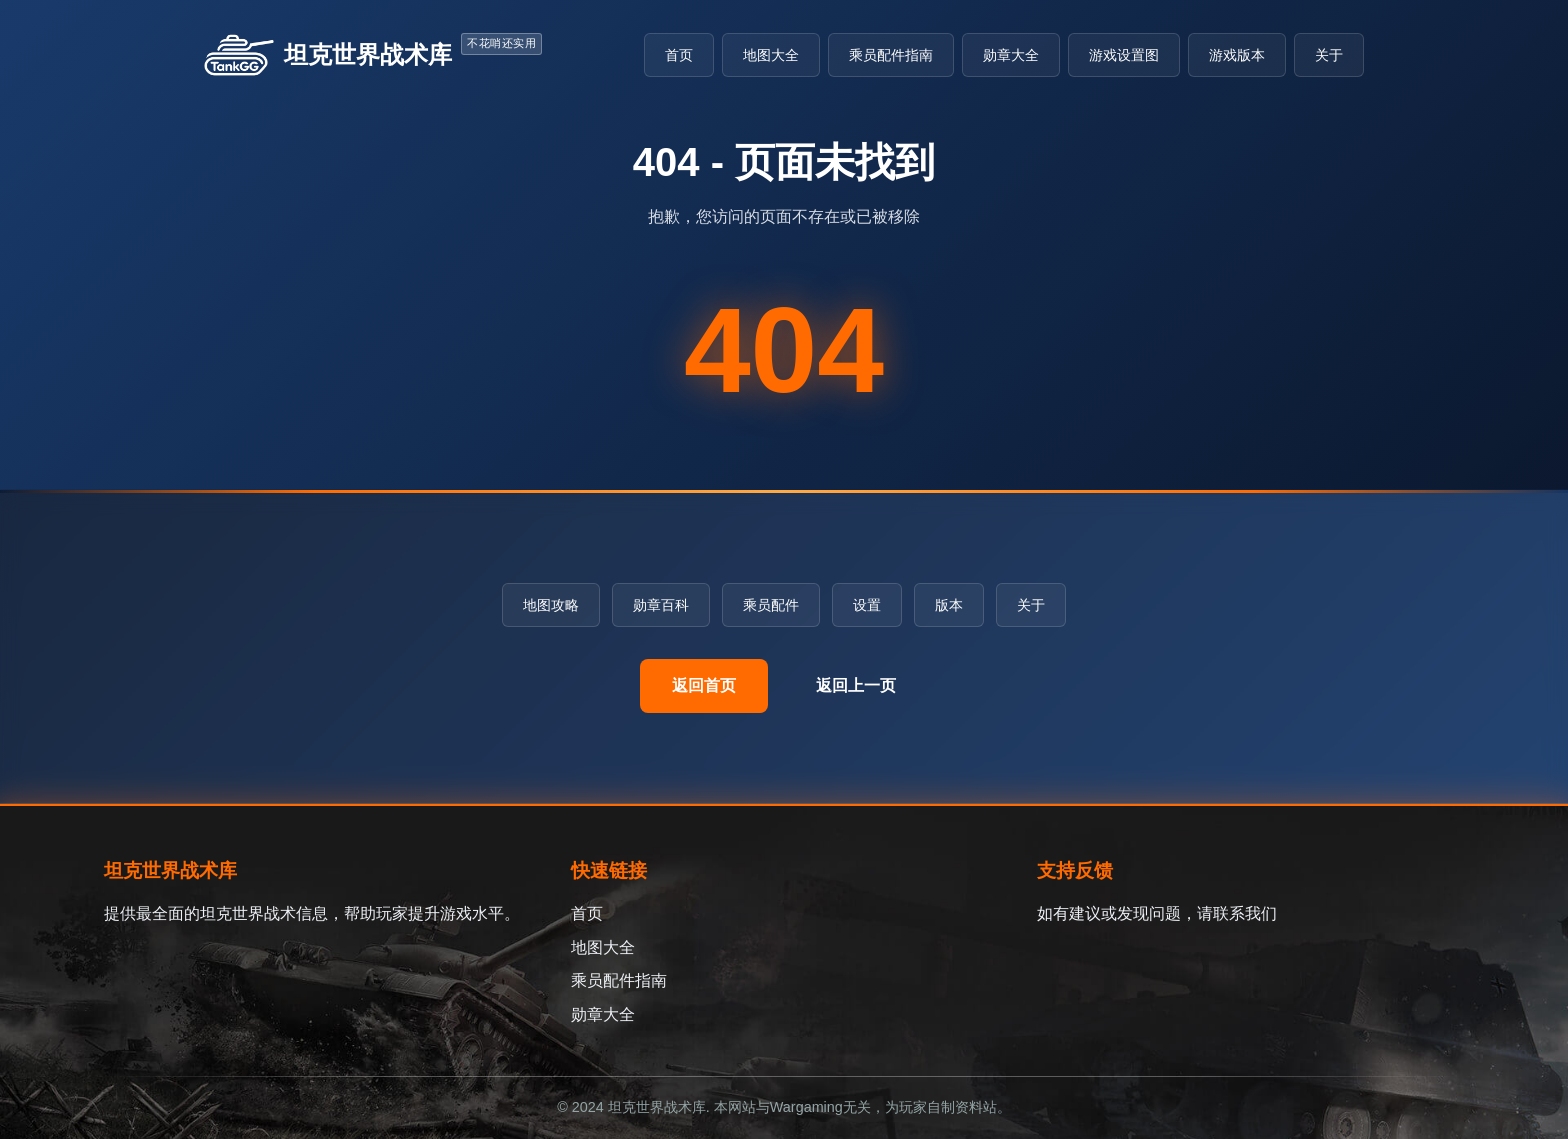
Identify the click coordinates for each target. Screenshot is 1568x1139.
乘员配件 (771, 605)
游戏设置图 (1124, 55)
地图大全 (771, 55)
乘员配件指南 (891, 55)
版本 (949, 605)
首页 (679, 55)
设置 (867, 605)
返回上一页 (856, 685)
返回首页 (704, 685)
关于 (1329, 55)
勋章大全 (1011, 55)
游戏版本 (1237, 55)
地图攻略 (551, 605)
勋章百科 (661, 605)
